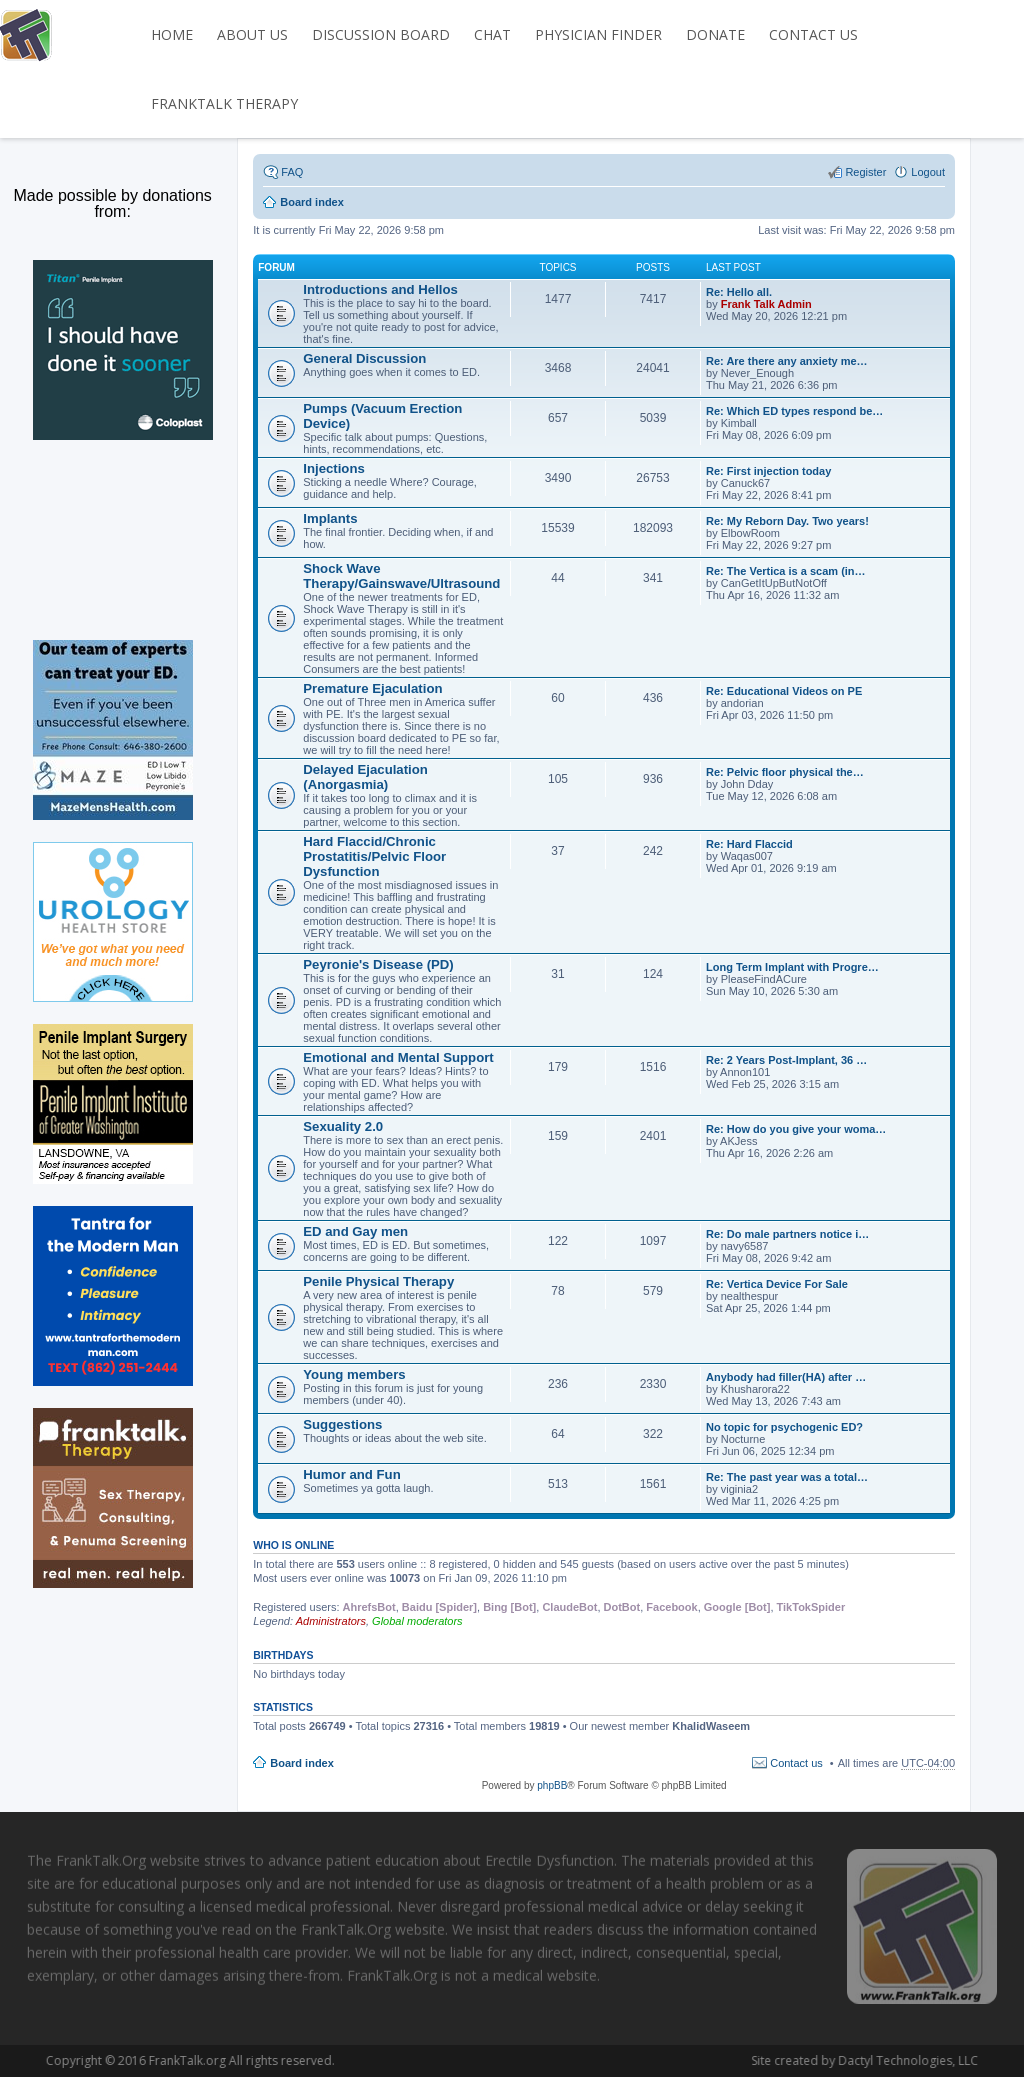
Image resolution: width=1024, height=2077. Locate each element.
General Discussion (364, 358)
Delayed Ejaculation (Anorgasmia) (365, 777)
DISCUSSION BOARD (381, 34)
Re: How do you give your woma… (796, 1129)
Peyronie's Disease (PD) (378, 964)
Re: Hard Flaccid (749, 844)
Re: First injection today (768, 471)
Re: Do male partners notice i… (787, 1234)
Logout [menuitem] (928, 172)
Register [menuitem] (865, 172)
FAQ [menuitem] (292, 172)
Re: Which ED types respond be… (794, 411)
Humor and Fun (351, 1474)
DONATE (715, 34)
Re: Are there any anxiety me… (787, 361)
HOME (172, 34)
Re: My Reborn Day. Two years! (787, 521)
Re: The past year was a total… (787, 1477)
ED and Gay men (355, 1231)
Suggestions (342, 1424)
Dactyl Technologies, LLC (830, 2060)
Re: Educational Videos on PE (784, 691)
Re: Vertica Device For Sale (777, 1284)
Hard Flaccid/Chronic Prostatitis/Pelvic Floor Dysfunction (374, 856)
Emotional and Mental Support (398, 1057)
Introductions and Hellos (380, 289)
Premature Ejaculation (372, 688)
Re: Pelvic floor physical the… (785, 772)
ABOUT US (252, 34)
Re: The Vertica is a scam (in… (786, 571)
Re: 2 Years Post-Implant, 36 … (786, 1060)
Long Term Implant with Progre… (792, 967)
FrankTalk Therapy (224, 103)
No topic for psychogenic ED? (784, 1427)
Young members (354, 1374)
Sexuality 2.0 (343, 1126)
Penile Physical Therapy (378, 1281)
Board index (302, 1763)
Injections (334, 468)
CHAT (492, 34)
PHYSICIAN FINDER (598, 34)
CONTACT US (813, 34)
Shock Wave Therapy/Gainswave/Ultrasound (401, 576)
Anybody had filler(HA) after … (786, 1377)
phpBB (552, 1785)
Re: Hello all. (739, 292)
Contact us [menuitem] (796, 1763)
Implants (330, 518)
